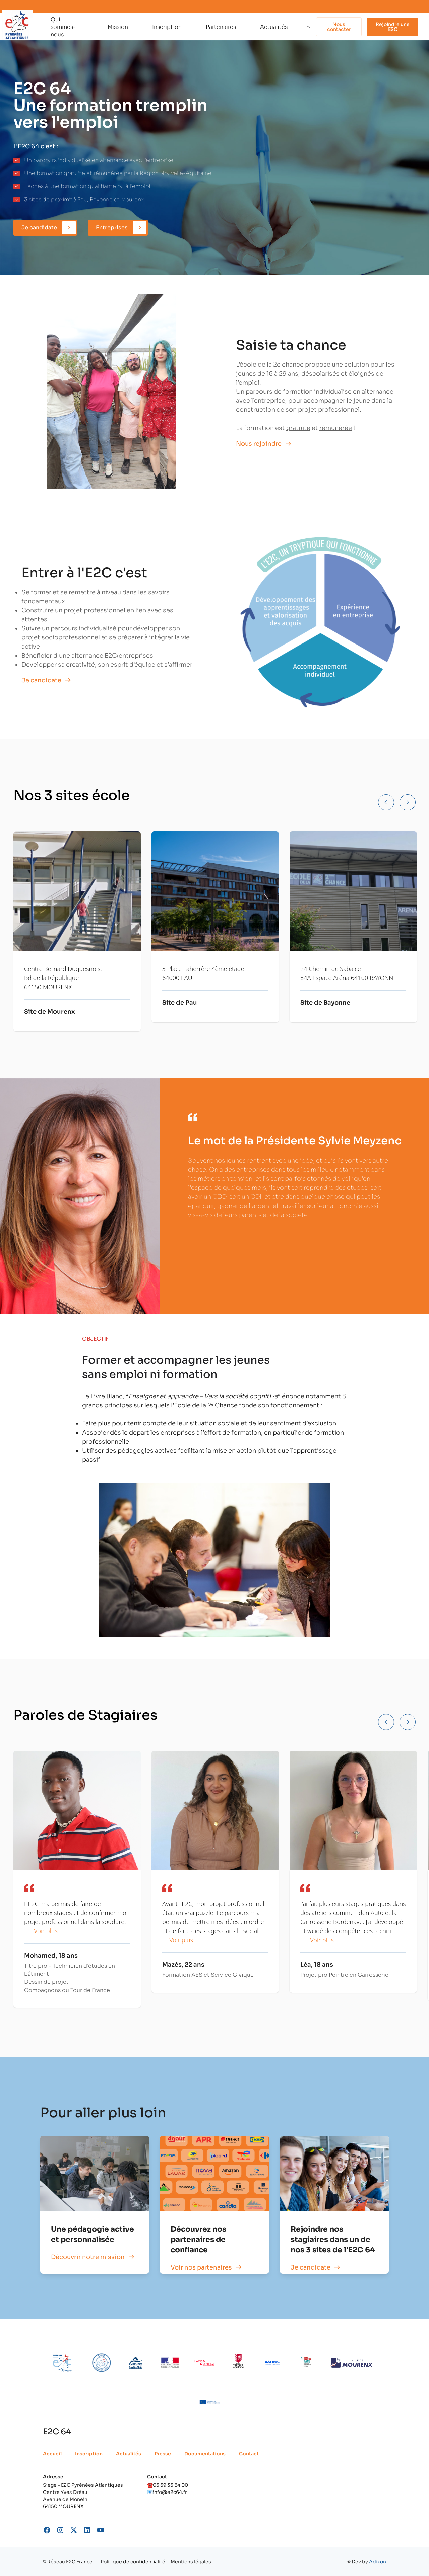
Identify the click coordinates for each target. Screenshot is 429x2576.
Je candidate (310, 2267)
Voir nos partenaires (201, 2267)
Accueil (52, 2454)
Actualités (274, 27)
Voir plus (46, 1931)
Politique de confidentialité (133, 2562)
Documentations (205, 2454)
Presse (163, 2454)
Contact (249, 2454)
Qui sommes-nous (63, 27)
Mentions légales (191, 2562)
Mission (118, 27)
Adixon (377, 2562)
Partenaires (221, 27)
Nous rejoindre (259, 444)
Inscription (167, 27)
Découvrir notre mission (88, 2257)
